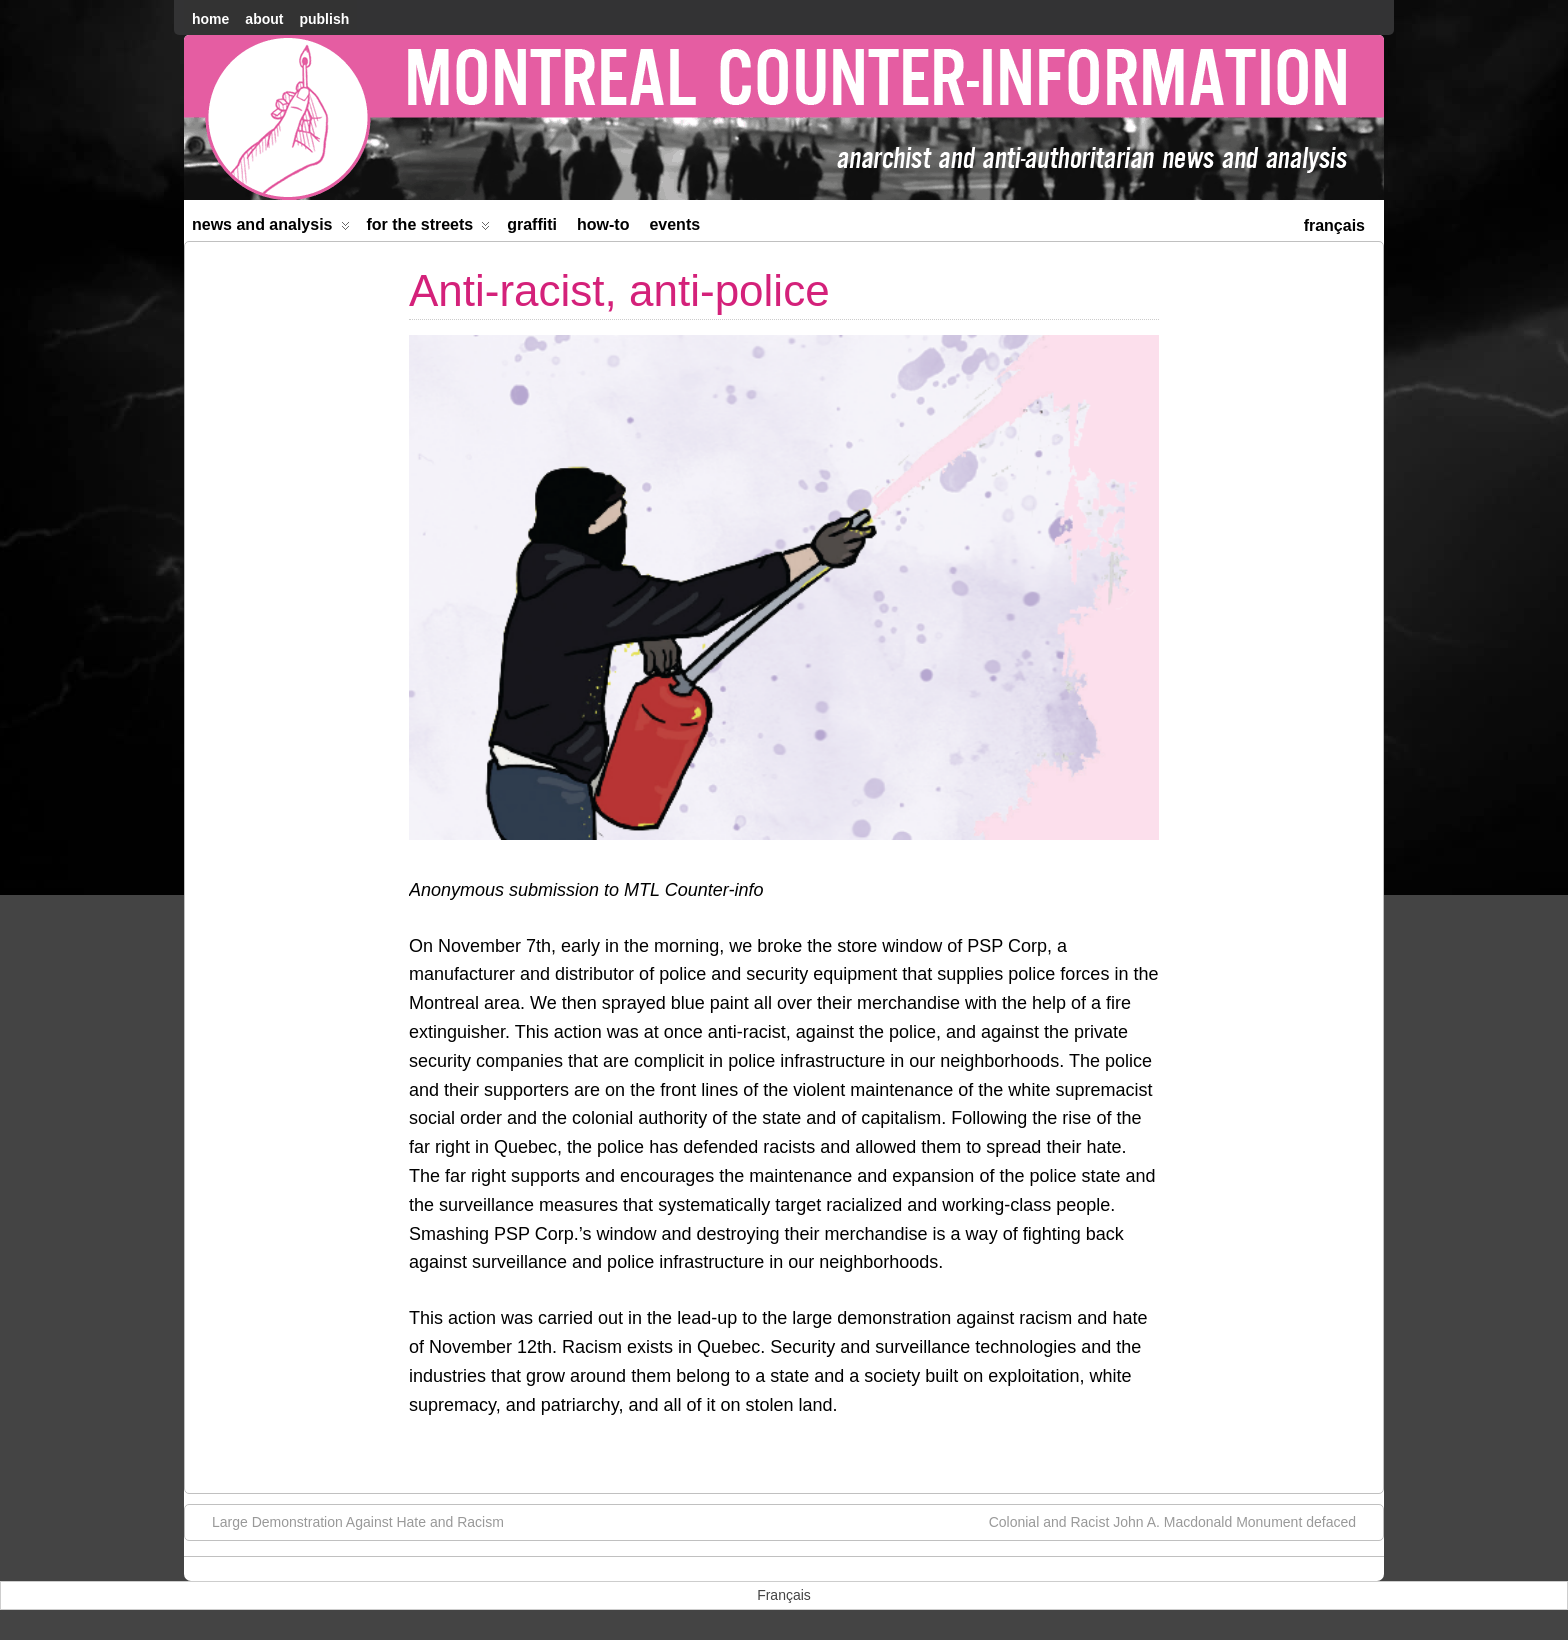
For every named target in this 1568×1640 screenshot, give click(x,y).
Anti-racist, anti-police (619, 290)
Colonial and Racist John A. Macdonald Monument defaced (1182, 1521)
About (264, 19)
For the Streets (429, 228)
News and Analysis (271, 228)
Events (674, 224)
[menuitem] (1334, 223)
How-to (603, 224)
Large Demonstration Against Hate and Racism (348, 1521)
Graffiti (532, 224)
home (210, 19)
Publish (324, 19)
